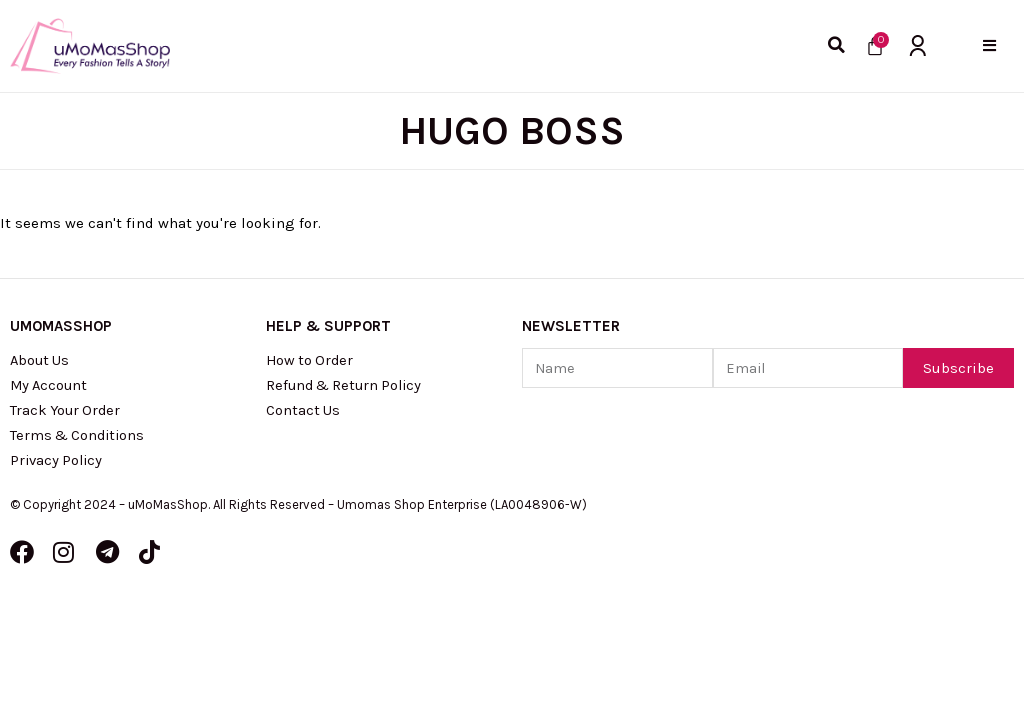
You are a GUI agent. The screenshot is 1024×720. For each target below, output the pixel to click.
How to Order (311, 361)
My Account (50, 387)
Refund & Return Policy (348, 387)
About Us (41, 361)
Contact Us (303, 413)
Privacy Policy (58, 465)
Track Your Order (67, 413)
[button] (989, 45)
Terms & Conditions (80, 439)
